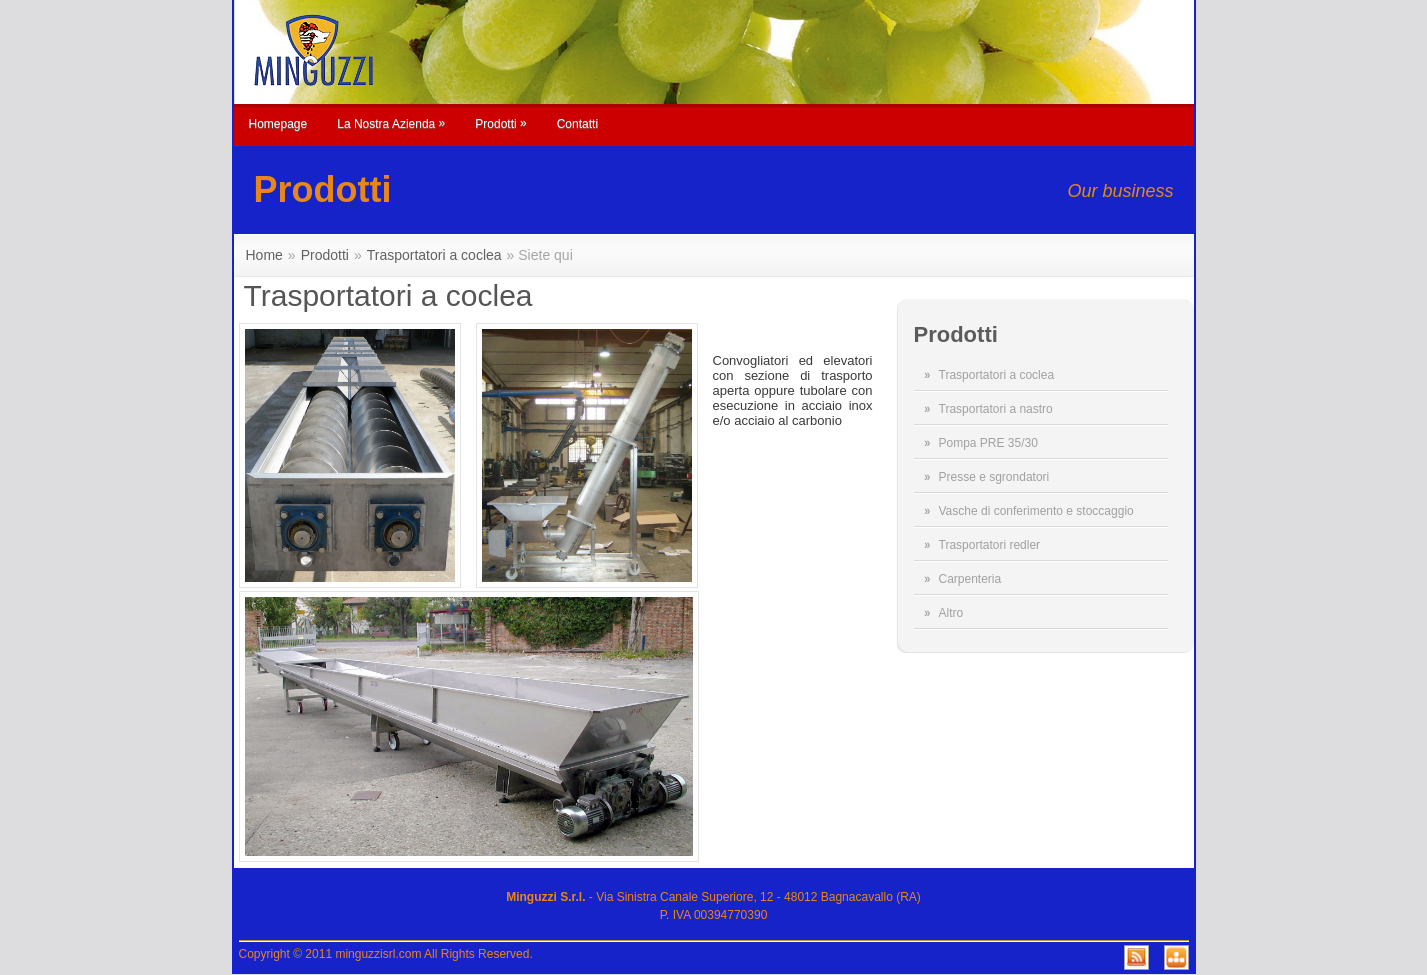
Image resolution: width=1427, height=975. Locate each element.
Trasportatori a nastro (996, 409)
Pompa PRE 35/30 (988, 443)
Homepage (278, 124)
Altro (951, 613)
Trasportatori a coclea (997, 375)
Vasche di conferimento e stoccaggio (1036, 511)
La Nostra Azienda (391, 123)
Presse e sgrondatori (994, 477)
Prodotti (500, 123)
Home (264, 255)
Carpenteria (970, 579)
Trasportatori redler (990, 545)
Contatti (577, 124)
